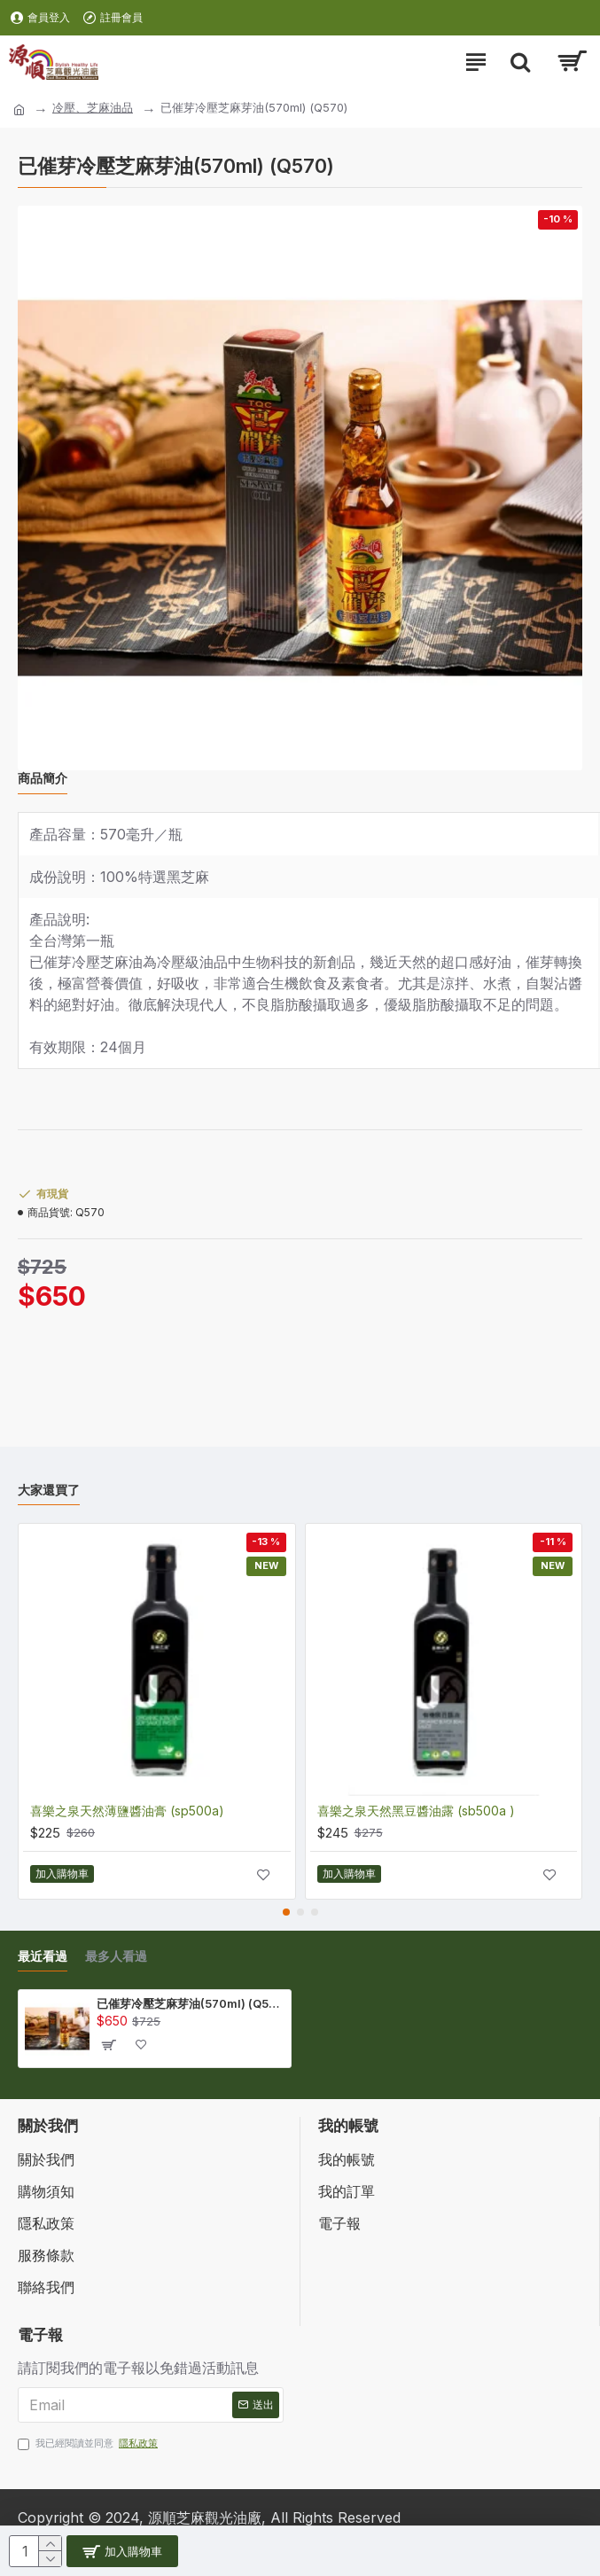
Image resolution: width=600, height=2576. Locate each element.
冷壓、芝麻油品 (92, 107)
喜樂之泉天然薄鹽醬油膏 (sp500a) (127, 1810)
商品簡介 (42, 777)
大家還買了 (49, 1489)
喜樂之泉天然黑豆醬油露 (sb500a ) (416, 1810)
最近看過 (42, 1955)
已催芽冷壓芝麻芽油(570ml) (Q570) (190, 2003)
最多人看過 (116, 1955)
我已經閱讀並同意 (89, 2443)
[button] (286, 1912)
